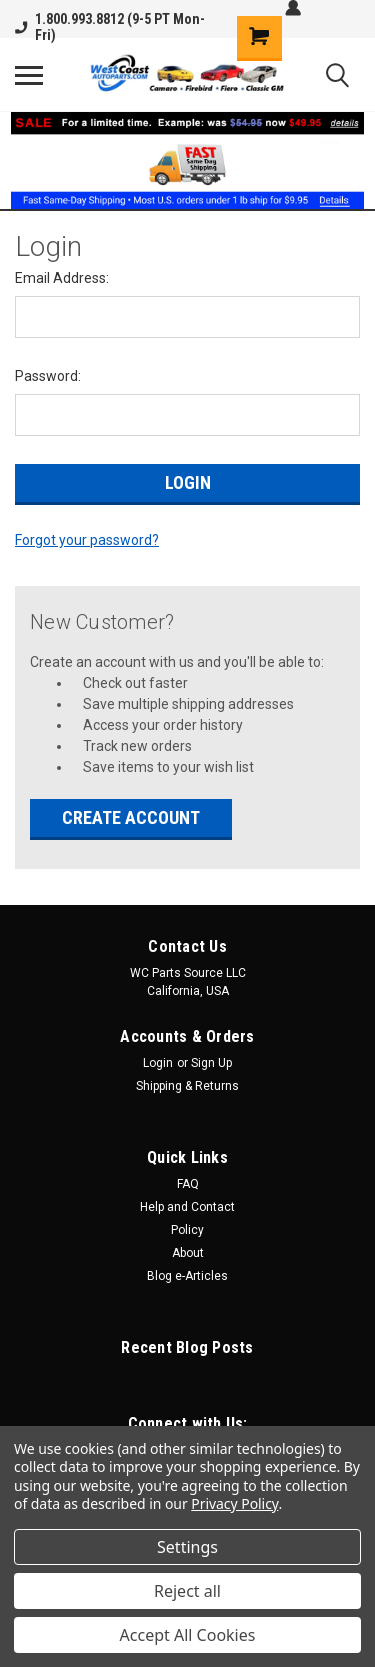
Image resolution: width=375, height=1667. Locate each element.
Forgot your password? (87, 540)
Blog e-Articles (187, 1276)
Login (158, 1063)
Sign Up (211, 1063)
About (188, 1253)
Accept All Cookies (188, 1635)
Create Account (131, 817)
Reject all (187, 1591)
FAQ (188, 1184)
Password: (48, 376)
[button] (188, 160)
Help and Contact (187, 1207)
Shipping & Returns (187, 1086)
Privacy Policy (234, 1503)
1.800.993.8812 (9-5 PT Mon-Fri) (110, 27)
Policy (187, 1230)
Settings (187, 1547)
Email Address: (62, 278)
